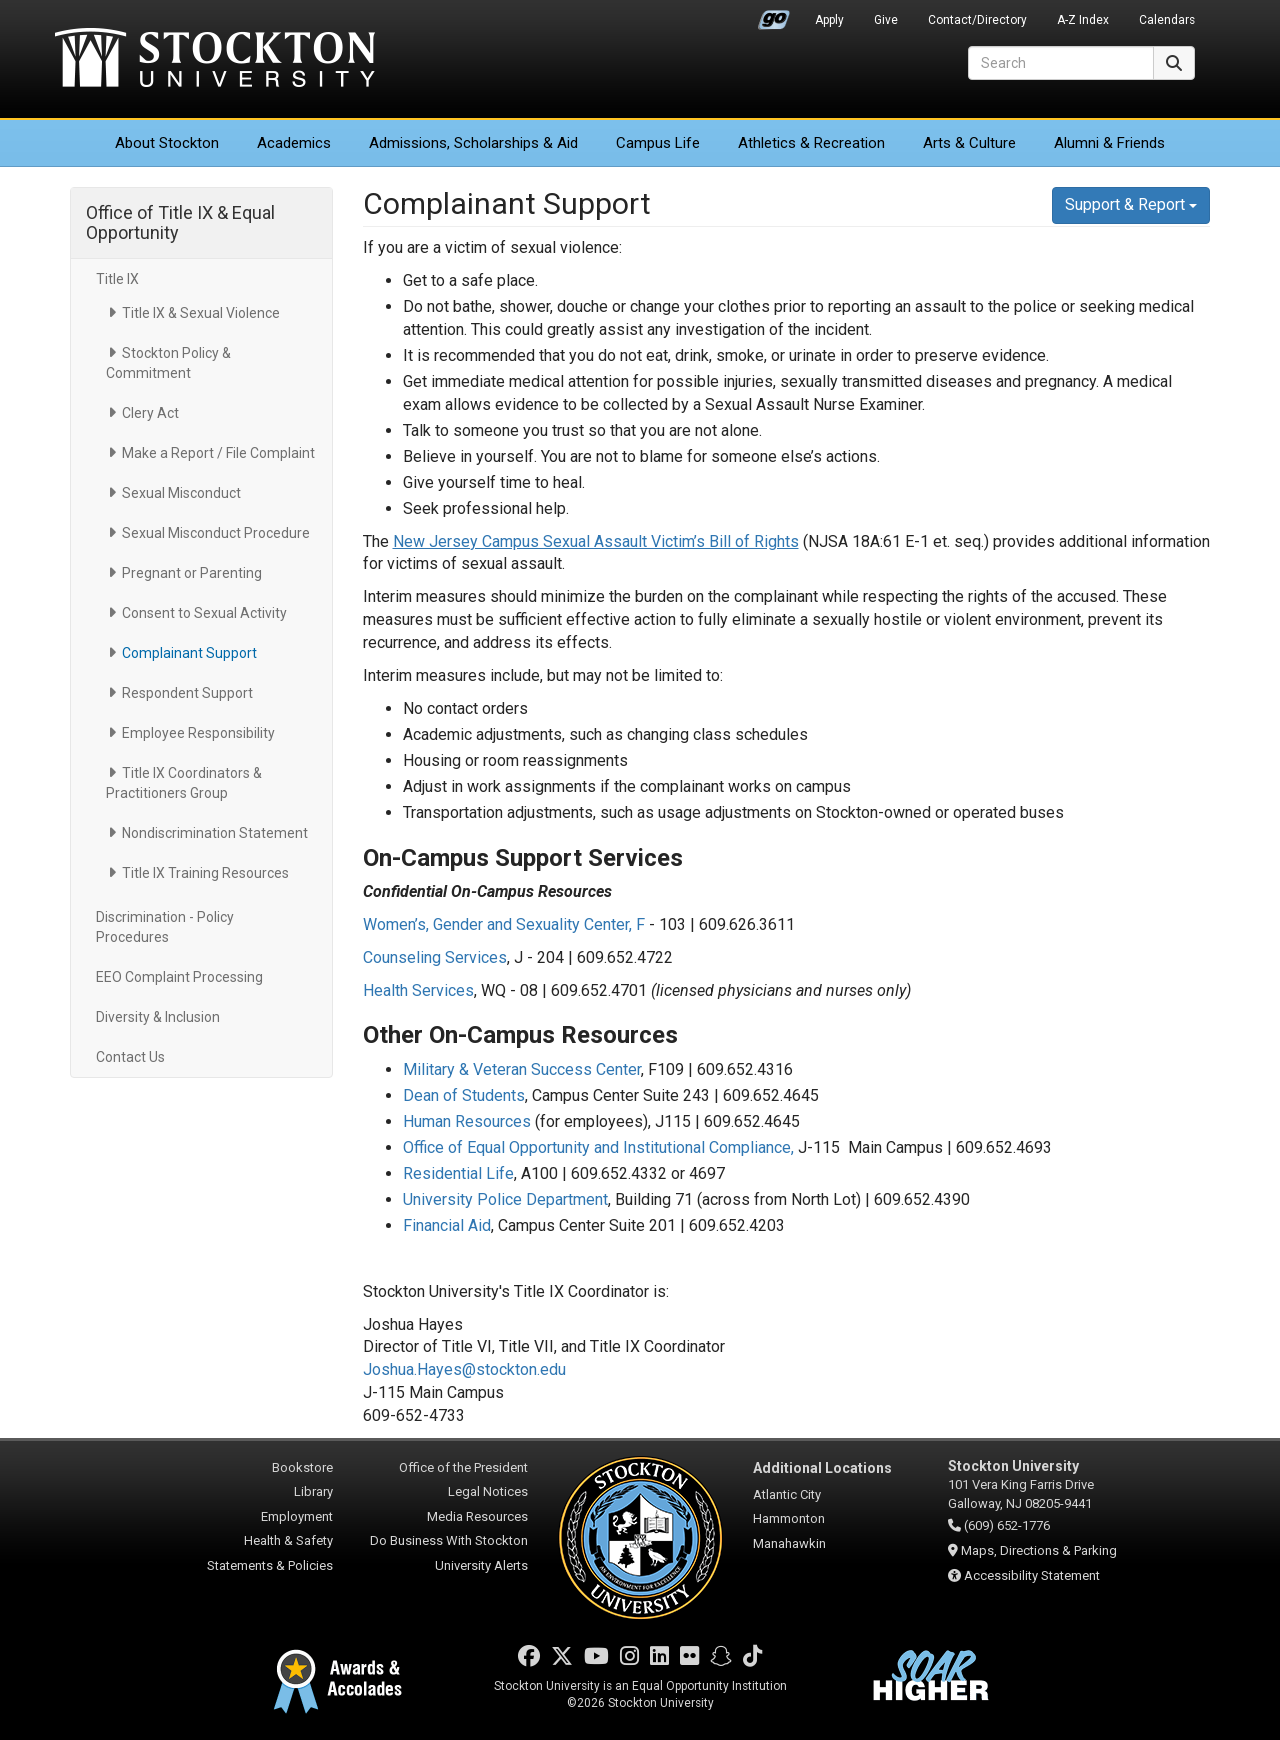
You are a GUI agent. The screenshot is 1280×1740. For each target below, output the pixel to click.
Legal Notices (488, 1491)
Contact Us (130, 1057)
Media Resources (477, 1516)
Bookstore (302, 1467)
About (167, 143)
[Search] (1061, 63)
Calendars (1167, 20)
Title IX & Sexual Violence (201, 313)
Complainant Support (189, 653)
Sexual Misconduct (181, 493)
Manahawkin (789, 1543)
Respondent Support (187, 693)
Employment (297, 1516)
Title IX (117, 279)
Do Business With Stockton (449, 1540)
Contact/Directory (977, 20)
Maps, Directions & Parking (1039, 1550)
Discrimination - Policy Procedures (165, 927)
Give (886, 20)
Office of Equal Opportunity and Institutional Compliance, (598, 1147)
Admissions (473, 143)
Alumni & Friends (1109, 143)
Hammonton (789, 1518)
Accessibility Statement (1032, 1575)
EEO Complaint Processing (179, 977)
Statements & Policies (270, 1565)
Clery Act (150, 413)
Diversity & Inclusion (158, 1017)
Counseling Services (435, 957)
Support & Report (1131, 204)
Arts (969, 143)
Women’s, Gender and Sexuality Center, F (504, 924)
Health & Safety (288, 1540)
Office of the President (463, 1467)
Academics (294, 143)
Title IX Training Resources (205, 873)
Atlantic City (787, 1494)
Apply (829, 20)
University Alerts (481, 1565)
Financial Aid (447, 1225)
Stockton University (215, 60)
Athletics (811, 143)
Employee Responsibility (198, 733)
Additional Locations (822, 1468)
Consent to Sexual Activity (204, 613)
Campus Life (658, 143)
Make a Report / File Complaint (218, 453)
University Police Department (505, 1199)
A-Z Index (1083, 20)
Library (313, 1491)
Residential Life (458, 1173)
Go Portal (774, 15)
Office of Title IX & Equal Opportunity (180, 222)
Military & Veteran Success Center (522, 1069)
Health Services (418, 990)
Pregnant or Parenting (192, 573)
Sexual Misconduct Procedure (216, 533)
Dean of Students (464, 1095)
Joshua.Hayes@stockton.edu (464, 1369)
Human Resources (467, 1121)
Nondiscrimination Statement (215, 833)
